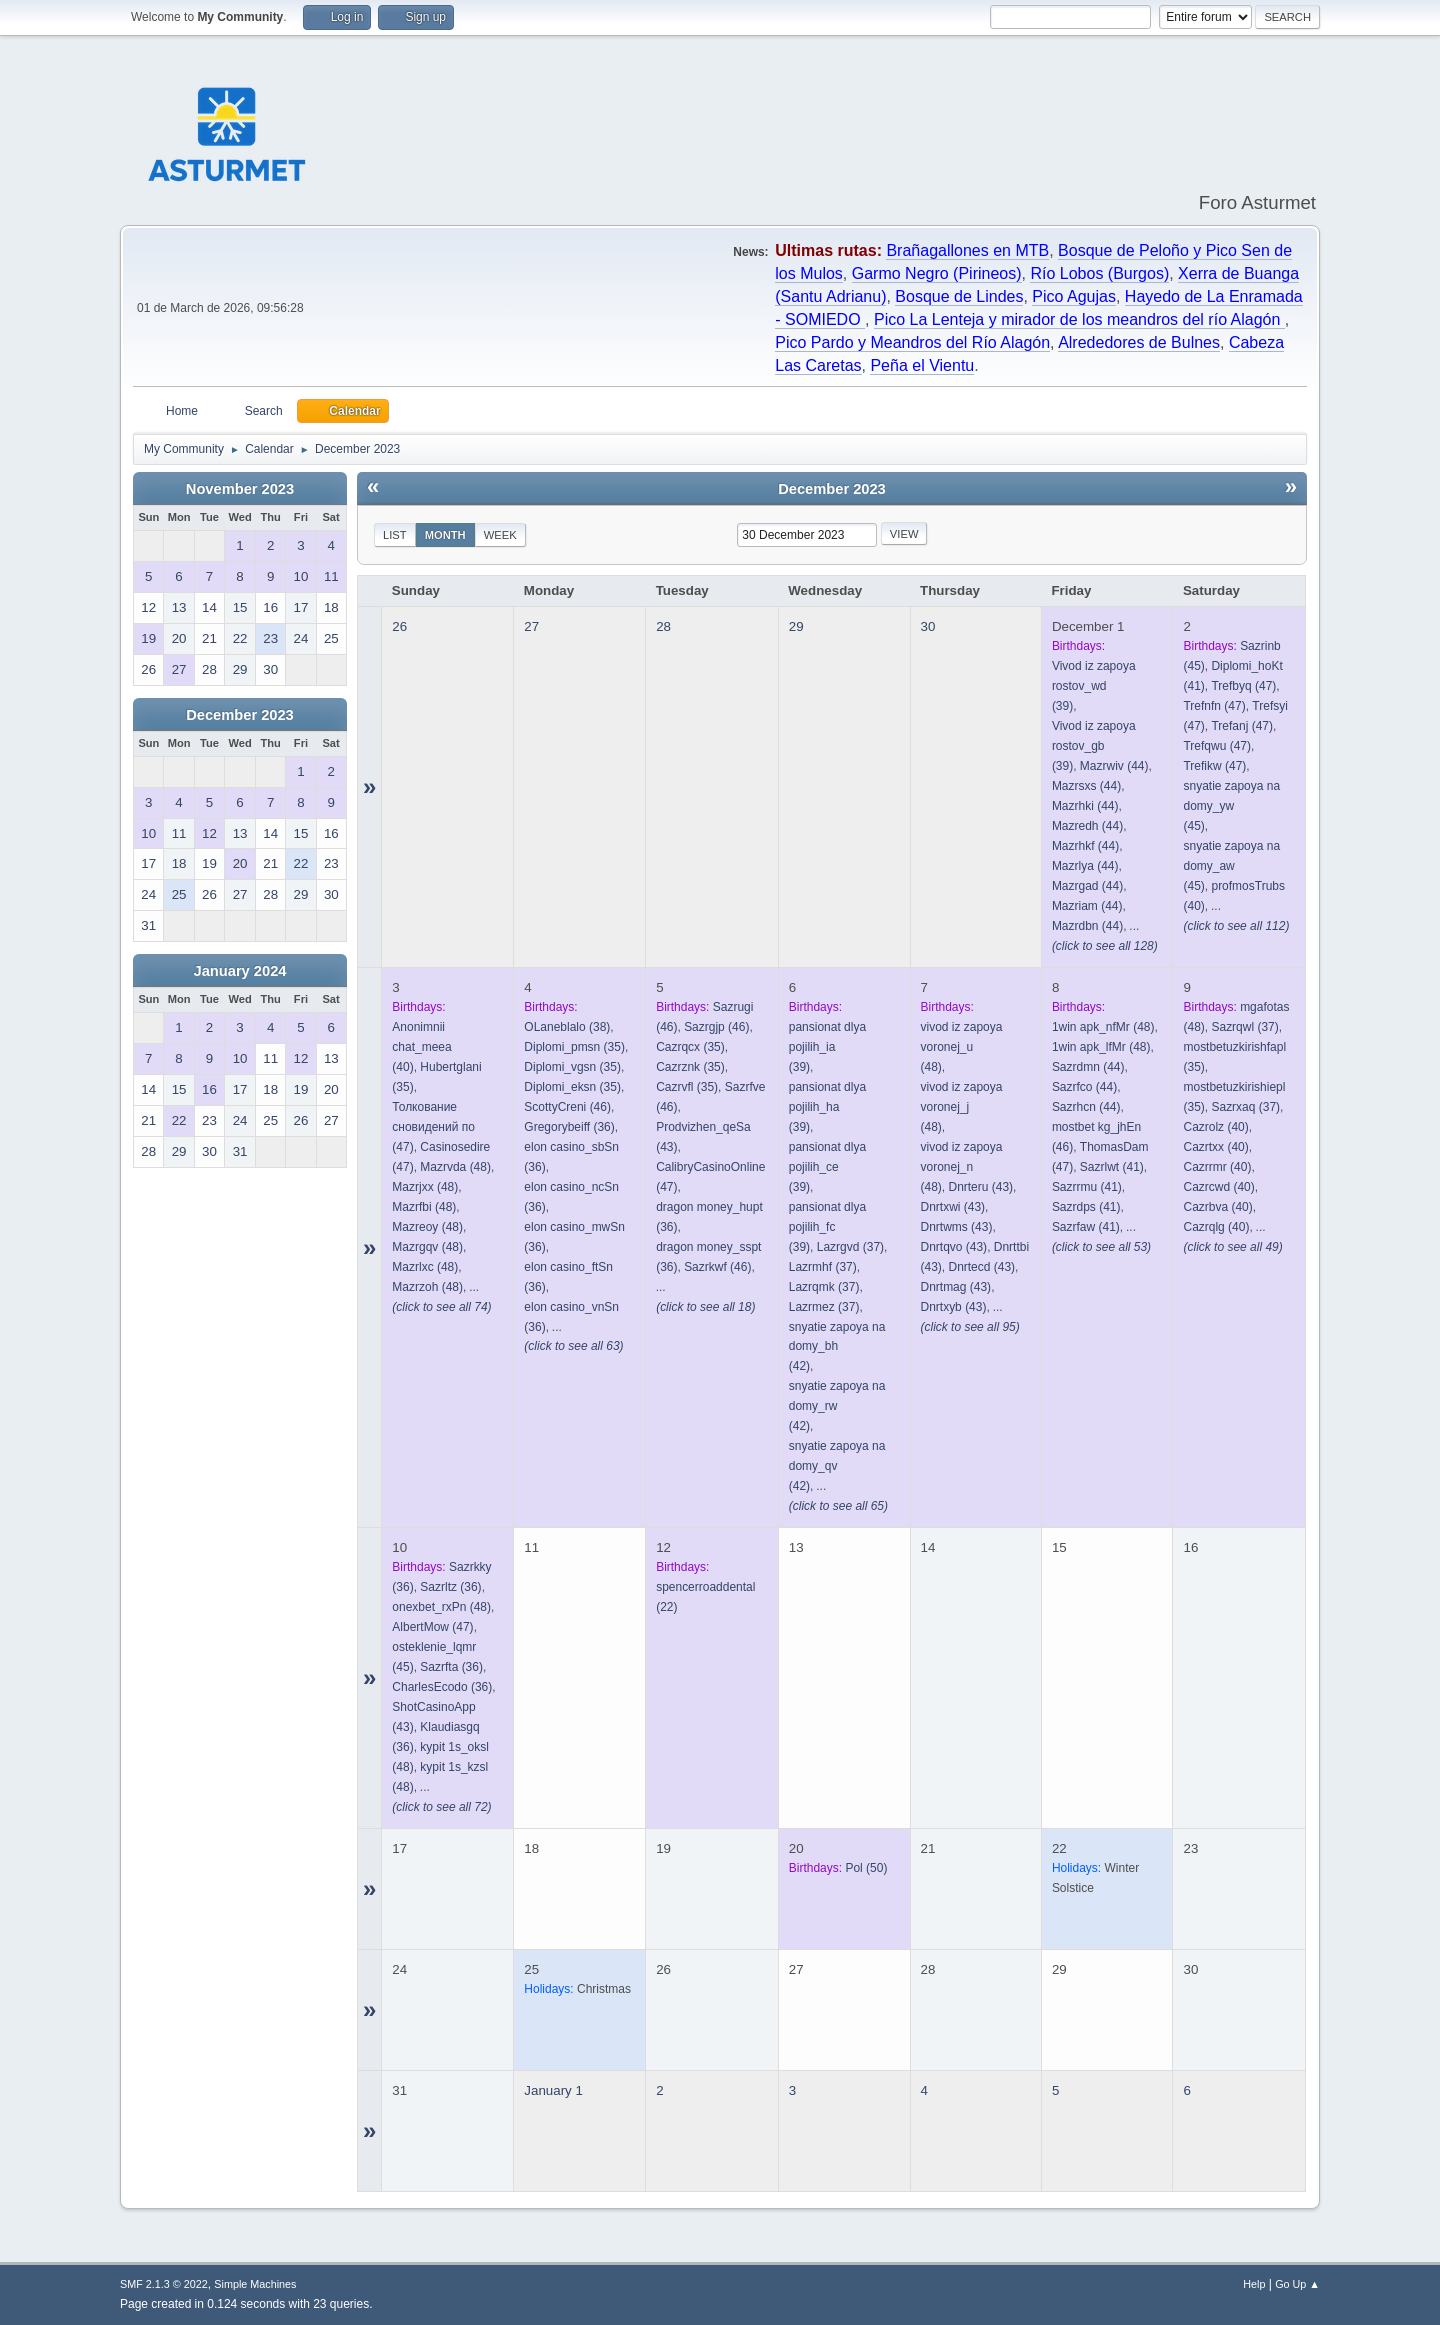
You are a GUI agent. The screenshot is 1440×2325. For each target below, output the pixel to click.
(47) (1243, 686)
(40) (1215, 1127)
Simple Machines (255, 2284)
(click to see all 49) (1232, 1247)
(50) (866, 1868)
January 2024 (240, 971)
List (395, 535)
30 (928, 626)
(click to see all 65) (838, 1506)
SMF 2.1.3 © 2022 (164, 2284)
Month (445, 535)
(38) (567, 1027)
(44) (1114, 766)
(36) (569, 1127)
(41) (1112, 1167)
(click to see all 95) (970, 1327)
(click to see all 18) (705, 1307)
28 (663, 626)
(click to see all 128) (1105, 946)
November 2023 (240, 489)
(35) (574, 1047)
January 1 (553, 2090)
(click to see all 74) (441, 1307)
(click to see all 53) (1101, 1247)
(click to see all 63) (573, 1346)
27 (531, 626)
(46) (567, 1107)
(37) (850, 1247)
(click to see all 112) (1236, 926)
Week (500, 535)
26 (399, 626)
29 (796, 626)
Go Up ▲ (1297, 2284)
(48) (455, 1167)
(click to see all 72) (441, 1807)
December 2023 (240, 715)
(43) (980, 1187)
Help (1254, 2284)
